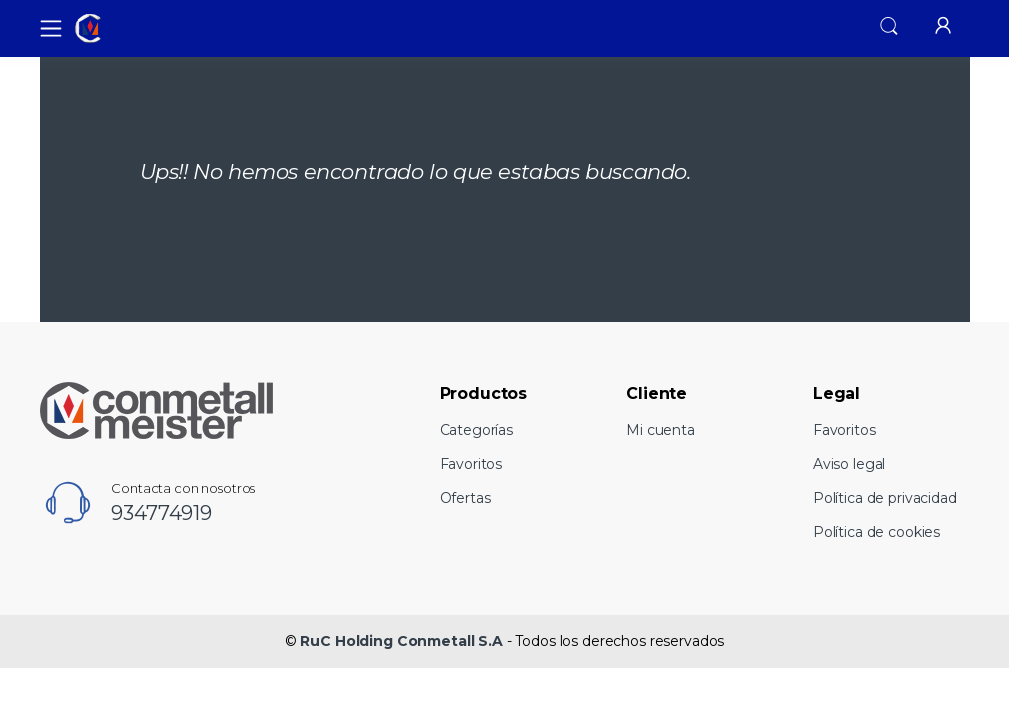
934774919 (161, 513)
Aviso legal (849, 464)
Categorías (477, 430)
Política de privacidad (885, 498)
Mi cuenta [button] (660, 430)
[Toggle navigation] (45, 28)
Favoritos (471, 464)
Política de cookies (876, 532)
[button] (889, 25)
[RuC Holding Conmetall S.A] (144, 29)
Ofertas (465, 498)
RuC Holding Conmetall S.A (401, 641)
